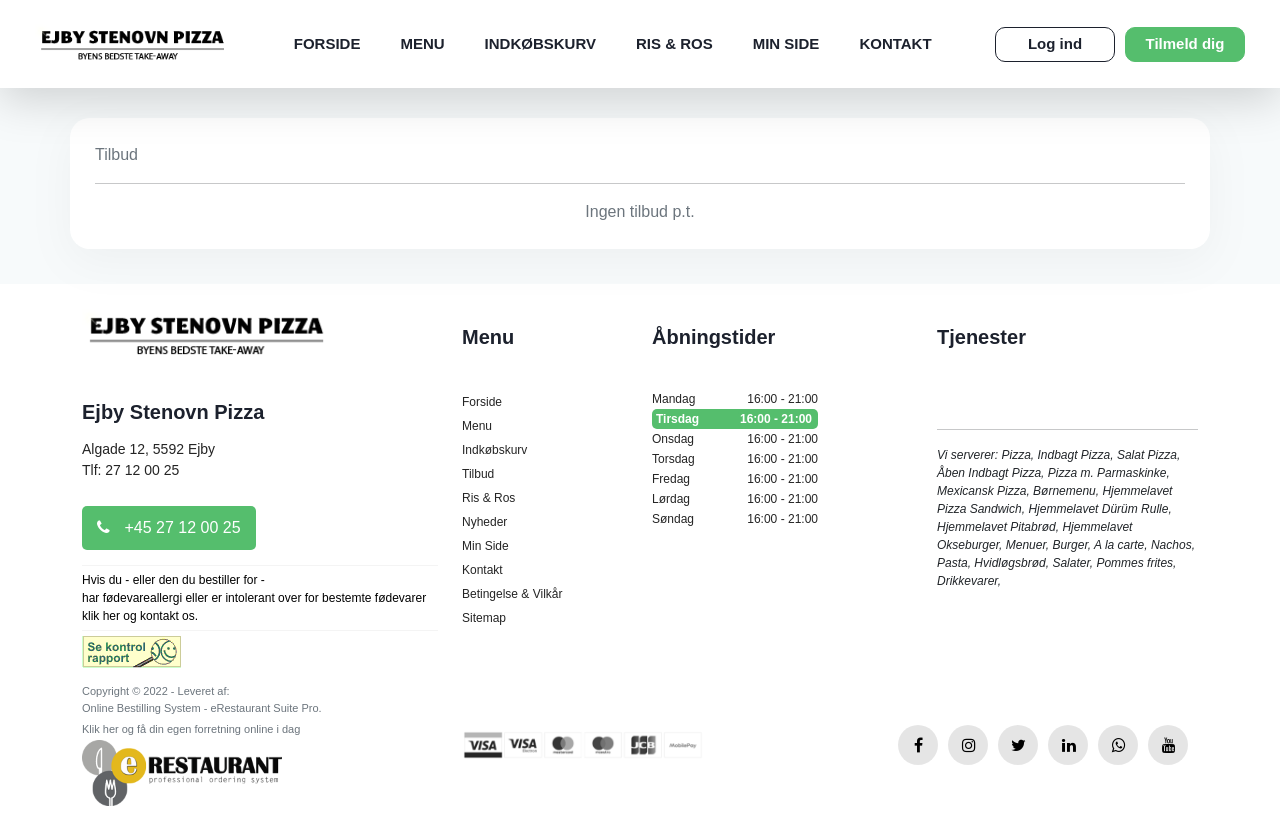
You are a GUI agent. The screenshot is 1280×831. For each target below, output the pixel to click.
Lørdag (735, 499)
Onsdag (735, 439)
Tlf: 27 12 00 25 (130, 470)
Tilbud (478, 474)
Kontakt (895, 43)
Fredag (735, 479)
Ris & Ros (674, 43)
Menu (422, 43)
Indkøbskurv (540, 43)
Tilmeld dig (1185, 43)
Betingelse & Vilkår (512, 594)
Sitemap (484, 618)
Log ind (1055, 43)
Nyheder (484, 522)
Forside (327, 43)
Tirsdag (735, 419)
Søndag (735, 519)
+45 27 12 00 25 (169, 527)
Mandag (735, 399)
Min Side (786, 43)
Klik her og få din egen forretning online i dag (191, 729)
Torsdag (735, 459)
